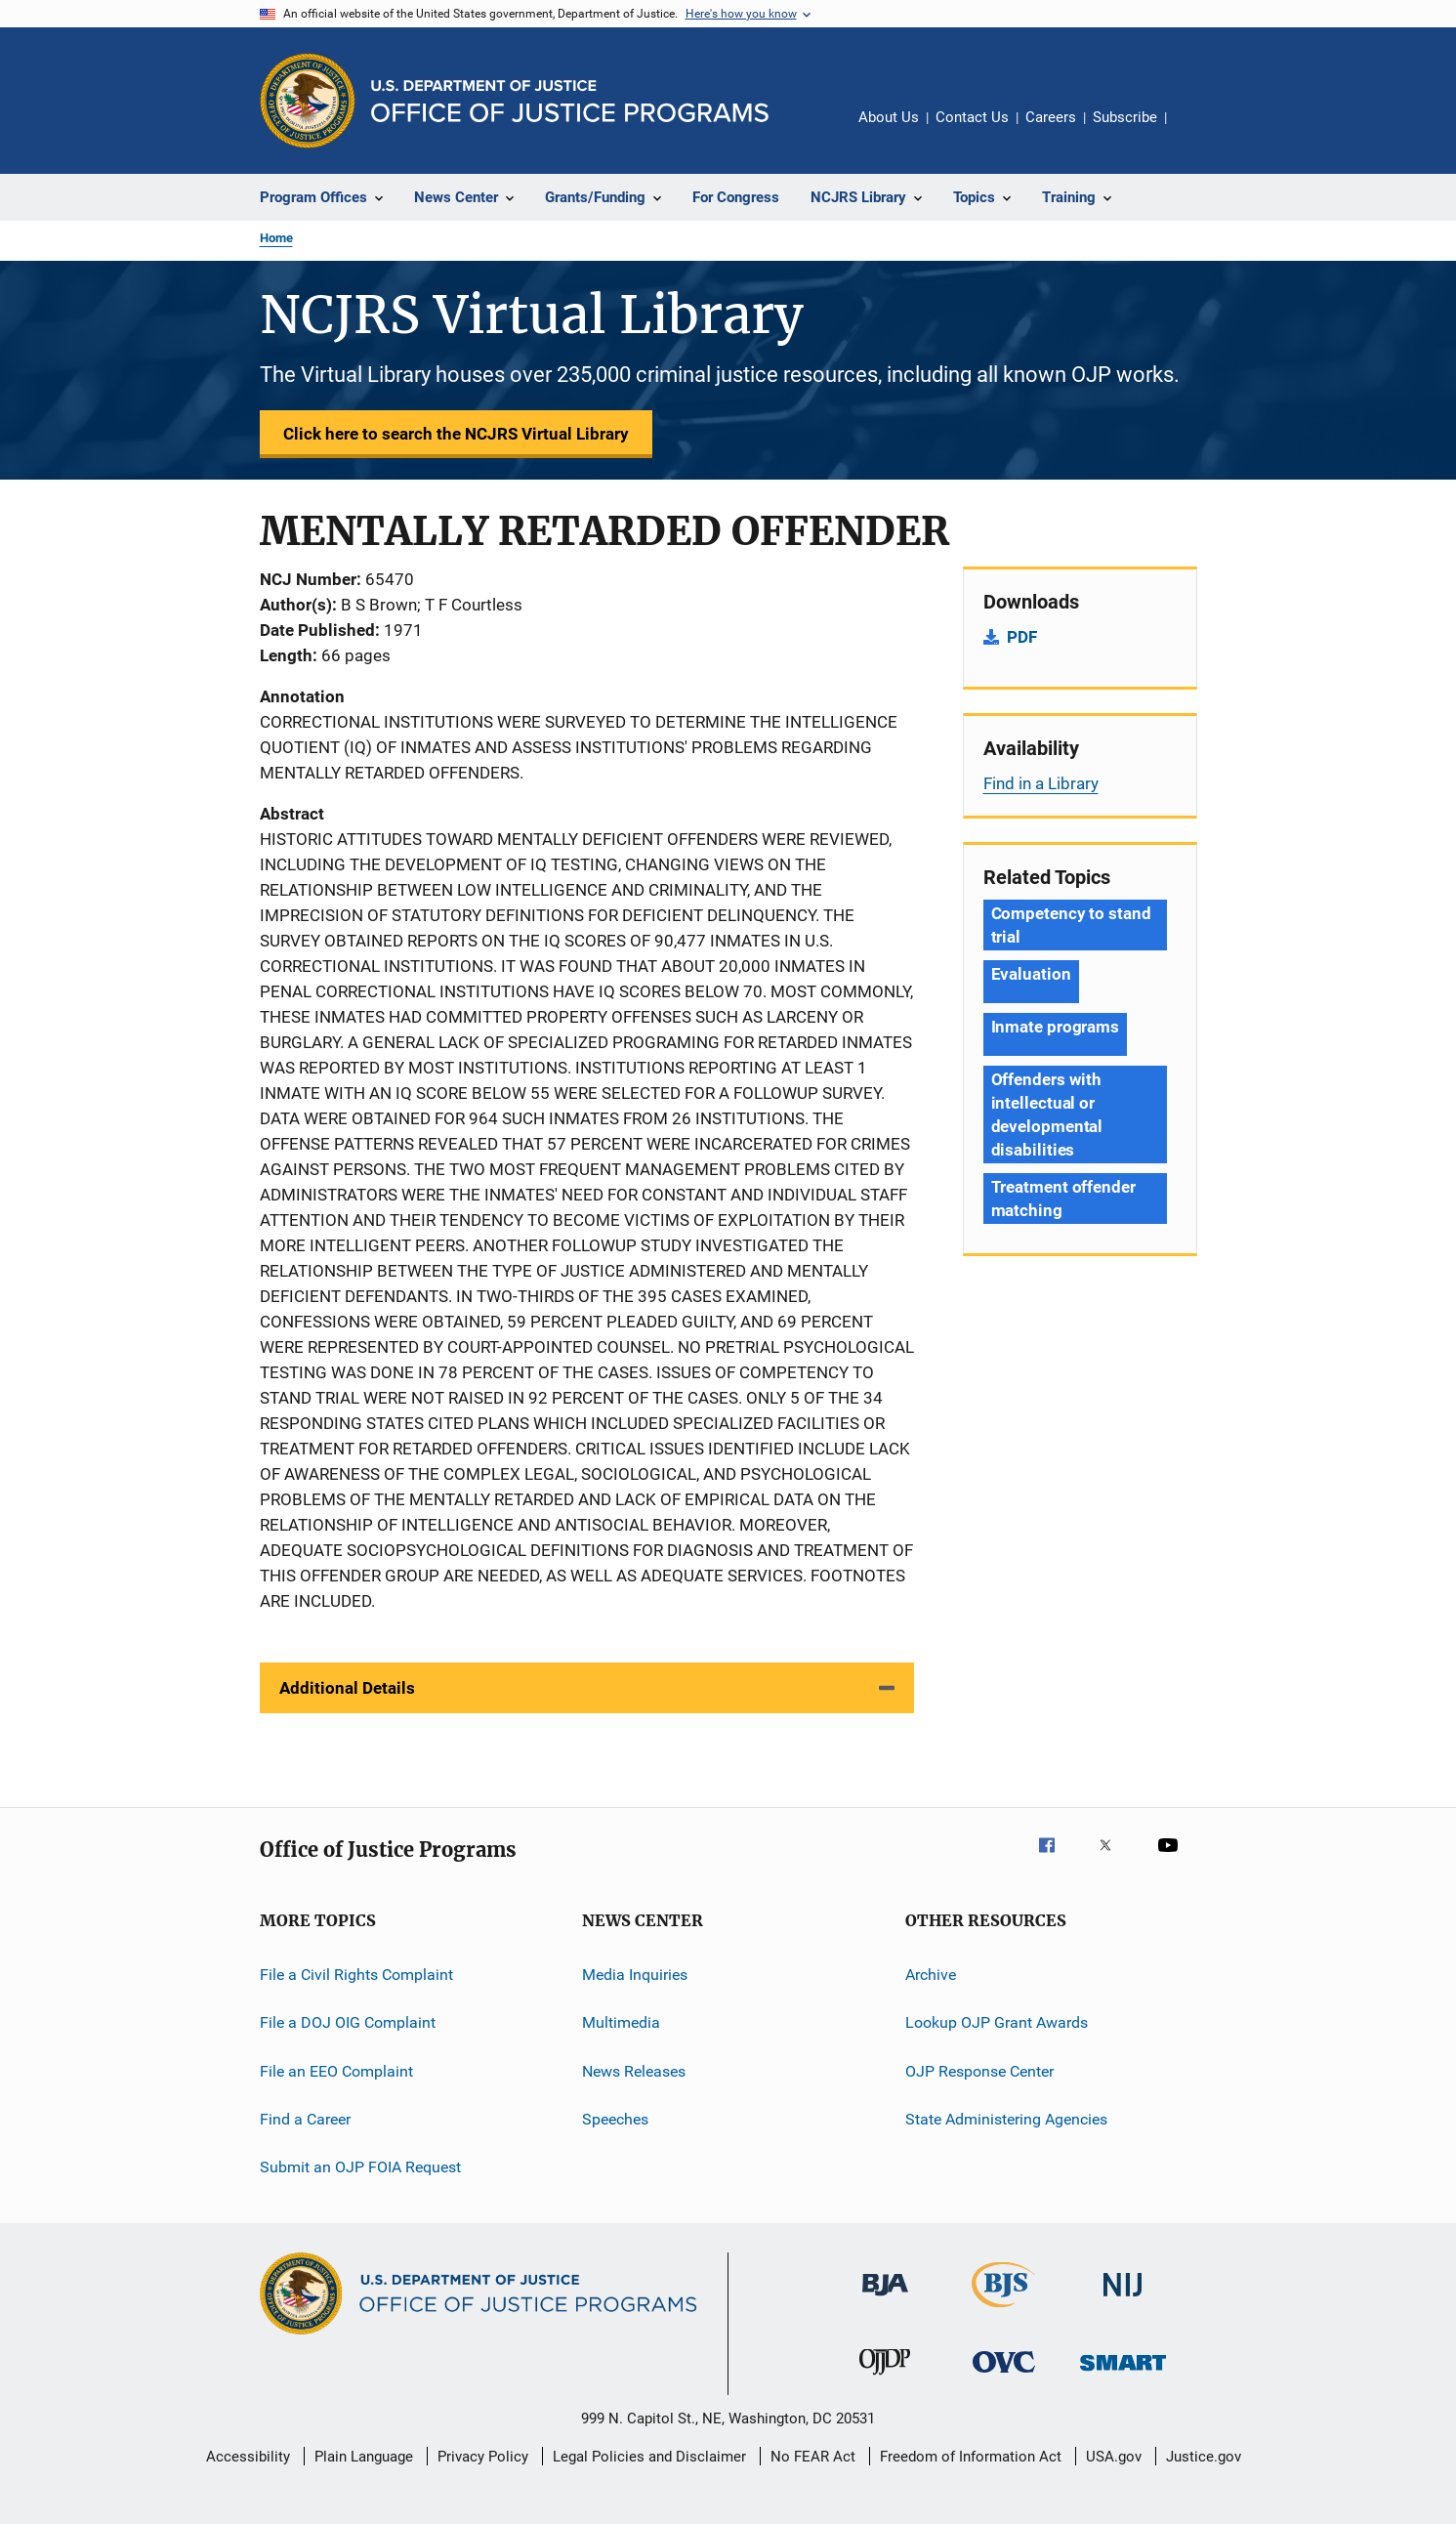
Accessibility (248, 2456)
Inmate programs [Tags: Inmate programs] (1055, 1026)
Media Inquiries (634, 1974)
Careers (1050, 117)
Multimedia (621, 2022)
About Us (888, 117)
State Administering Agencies (1006, 2119)
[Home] (570, 101)
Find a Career (305, 2119)
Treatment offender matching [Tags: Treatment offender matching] (1063, 1198)
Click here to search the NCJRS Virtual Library (456, 433)
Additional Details (347, 1688)
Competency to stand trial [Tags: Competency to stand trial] (1071, 925)
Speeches (615, 2119)
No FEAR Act (812, 2456)
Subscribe (1125, 117)
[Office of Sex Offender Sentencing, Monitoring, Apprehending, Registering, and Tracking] (1123, 2374)
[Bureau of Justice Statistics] (1003, 2311)
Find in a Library (1041, 783)
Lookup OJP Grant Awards (996, 2022)
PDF (1022, 637)
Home (276, 238)
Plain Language (363, 2456)
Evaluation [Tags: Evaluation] (1031, 974)
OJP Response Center (979, 2071)
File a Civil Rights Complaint (356, 1974)
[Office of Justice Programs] (307, 100)
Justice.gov (1203, 2456)
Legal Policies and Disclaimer (649, 2456)
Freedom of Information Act (970, 2456)
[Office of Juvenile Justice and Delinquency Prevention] (884, 2378)
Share (1197, 131)
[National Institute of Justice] (1123, 2300)
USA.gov (1114, 2456)
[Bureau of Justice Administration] (885, 2299)
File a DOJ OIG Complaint (348, 2022)
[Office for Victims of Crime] (1004, 2376)
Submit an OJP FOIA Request (360, 2167)
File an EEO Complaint (336, 2071)
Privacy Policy (482, 2456)
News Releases (634, 2071)
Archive (930, 1974)
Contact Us (972, 117)
